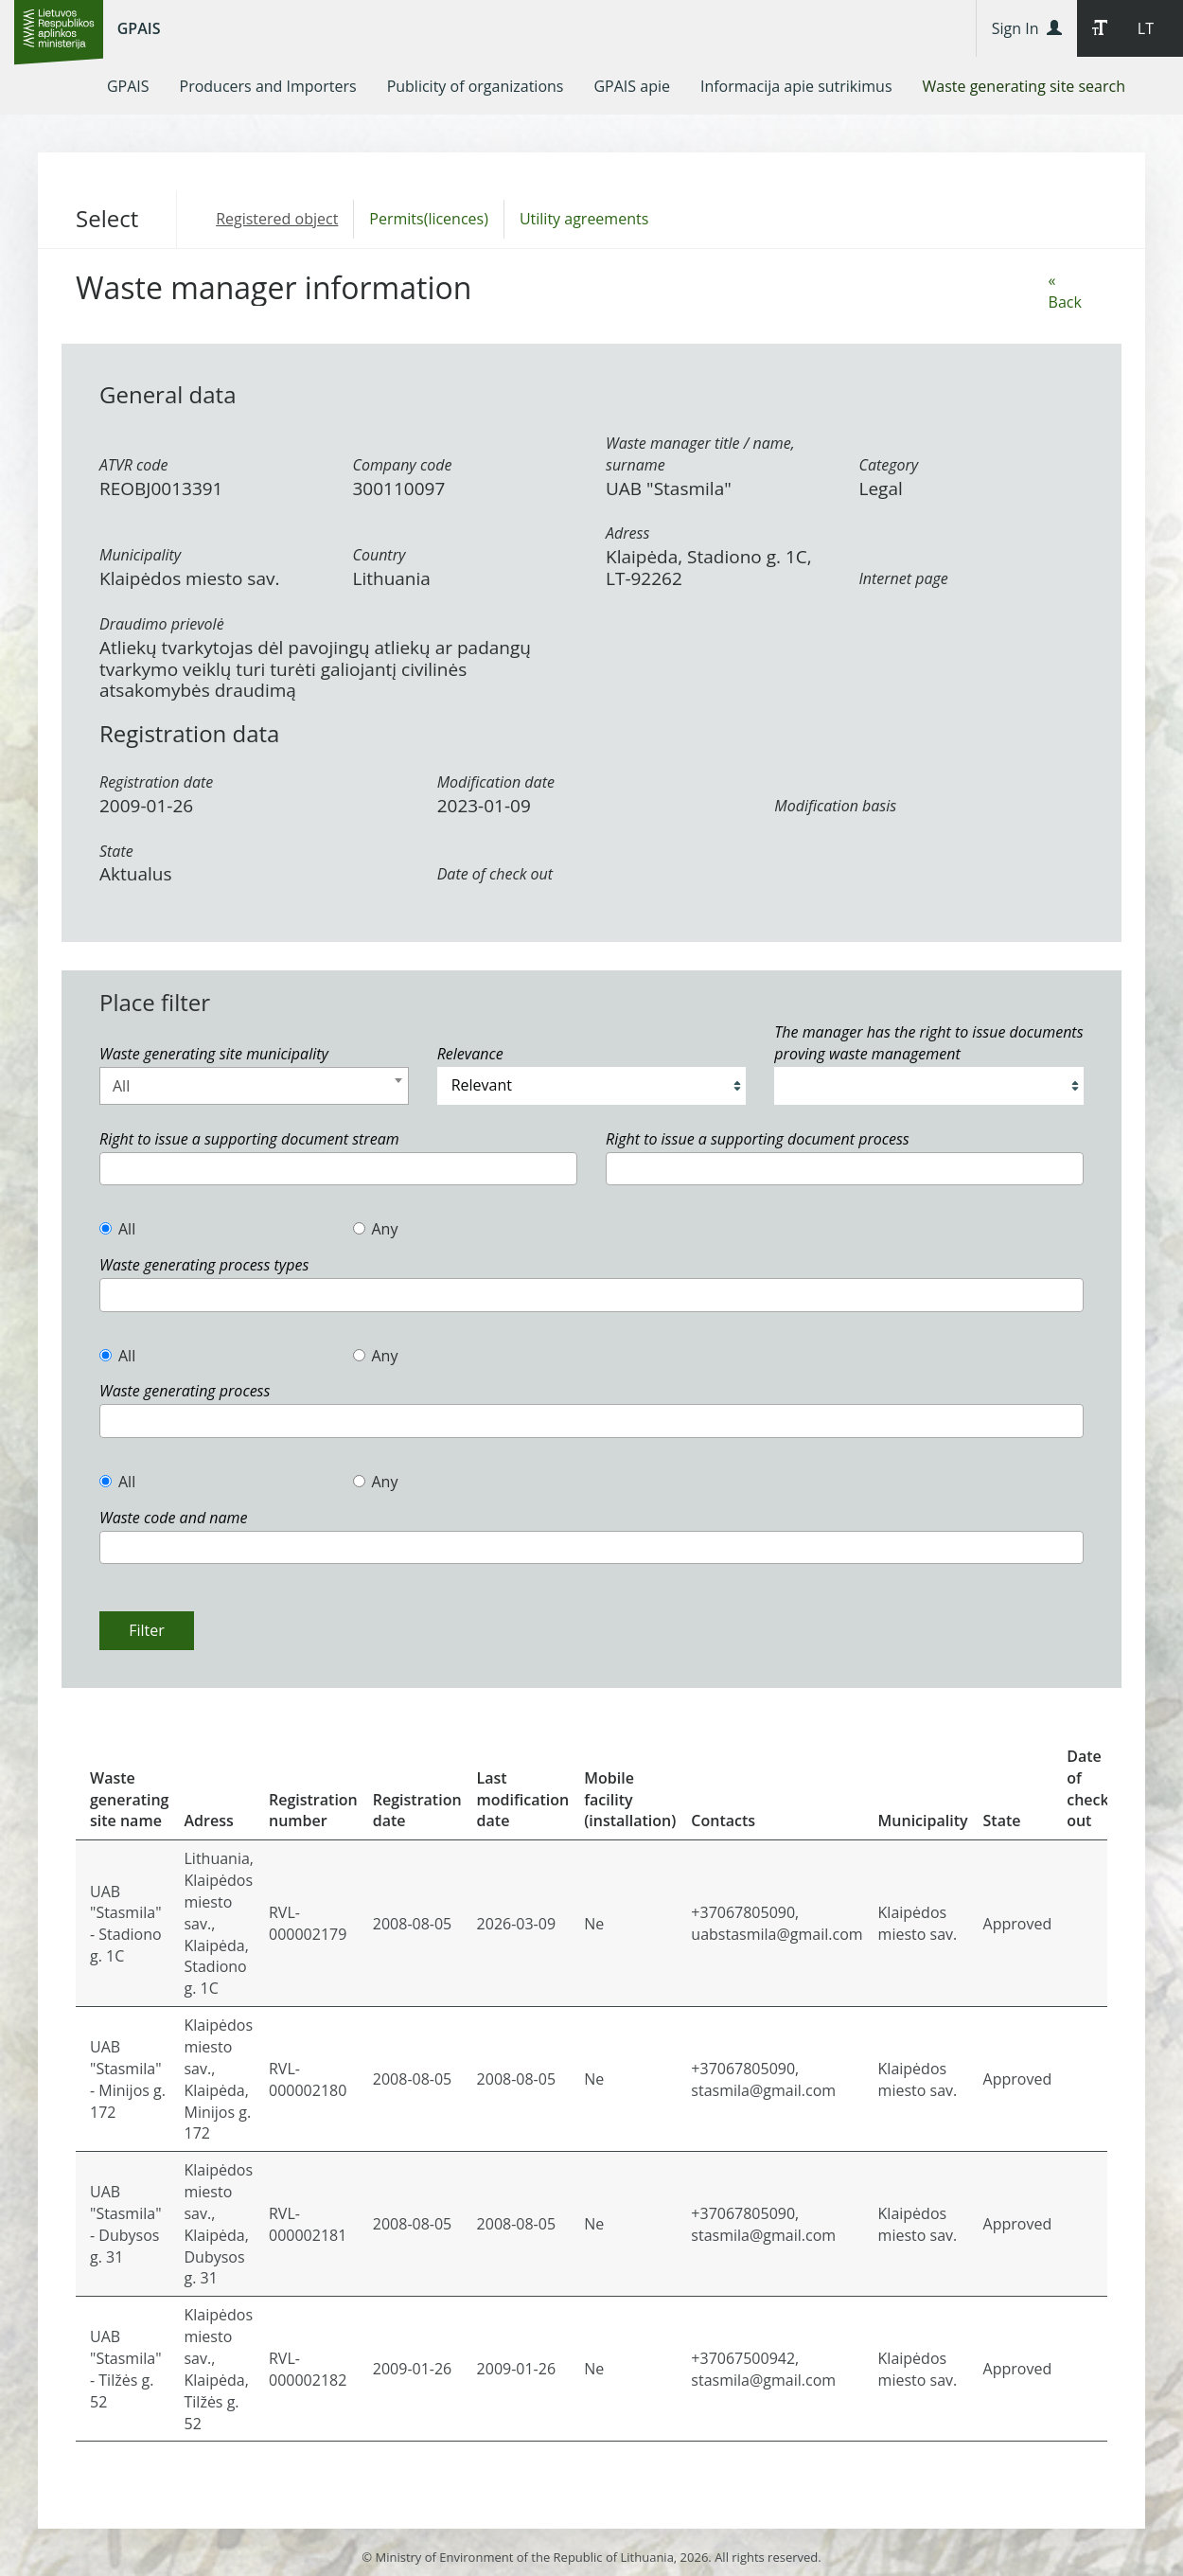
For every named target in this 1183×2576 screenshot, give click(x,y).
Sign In (1027, 28)
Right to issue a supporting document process (757, 1138)
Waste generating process (184, 1390)
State (116, 851)
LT (1146, 28)
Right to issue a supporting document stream (249, 1138)
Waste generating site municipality (213, 1053)
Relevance (470, 1053)
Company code (402, 464)
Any (375, 1228)
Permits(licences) (428, 218)
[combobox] (254, 1086)
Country (379, 554)
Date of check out (495, 873)
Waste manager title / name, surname (700, 454)
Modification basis (835, 805)
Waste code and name (173, 1517)
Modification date (496, 782)
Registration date (156, 782)
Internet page (903, 578)
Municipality (140, 554)
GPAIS (139, 28)
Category (889, 464)
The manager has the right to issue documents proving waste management (928, 1043)
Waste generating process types (204, 1264)
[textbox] (110, 1169)
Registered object (277, 218)
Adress (627, 533)
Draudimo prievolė (161, 623)
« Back (1065, 291)
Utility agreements (584, 218)
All (117, 1228)
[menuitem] (128, 86)
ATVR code (133, 464)
